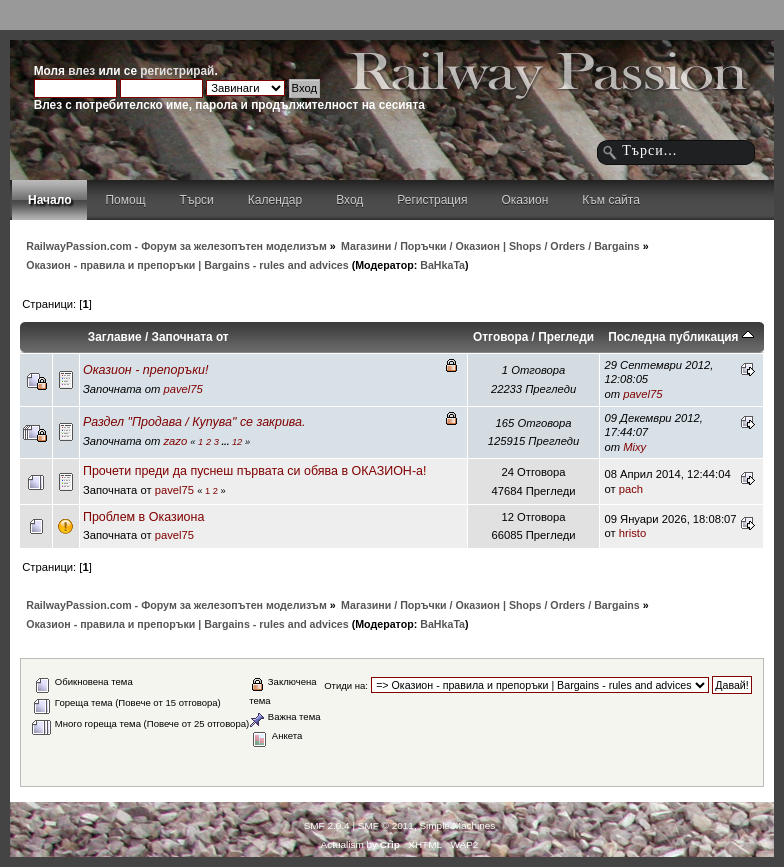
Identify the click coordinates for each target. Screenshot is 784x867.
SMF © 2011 (386, 825)
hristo (632, 533)
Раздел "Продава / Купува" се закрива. (194, 422)
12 (237, 442)
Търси (197, 200)
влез (81, 71)
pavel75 (182, 389)
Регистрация (432, 200)
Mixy (634, 447)
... (227, 442)
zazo (175, 441)
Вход (349, 200)
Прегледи (566, 337)
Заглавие (115, 337)
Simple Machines (457, 825)
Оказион (524, 200)
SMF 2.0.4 (327, 825)
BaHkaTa (442, 265)
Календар (275, 200)
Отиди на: (346, 685)
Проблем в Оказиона (143, 517)
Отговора (500, 337)
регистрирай (177, 71)
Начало (49, 200)
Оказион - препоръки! (146, 370)
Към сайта (611, 200)
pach (631, 489)
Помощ (125, 200)
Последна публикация (681, 337)
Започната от (190, 337)
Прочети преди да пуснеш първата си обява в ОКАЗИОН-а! (254, 471)
